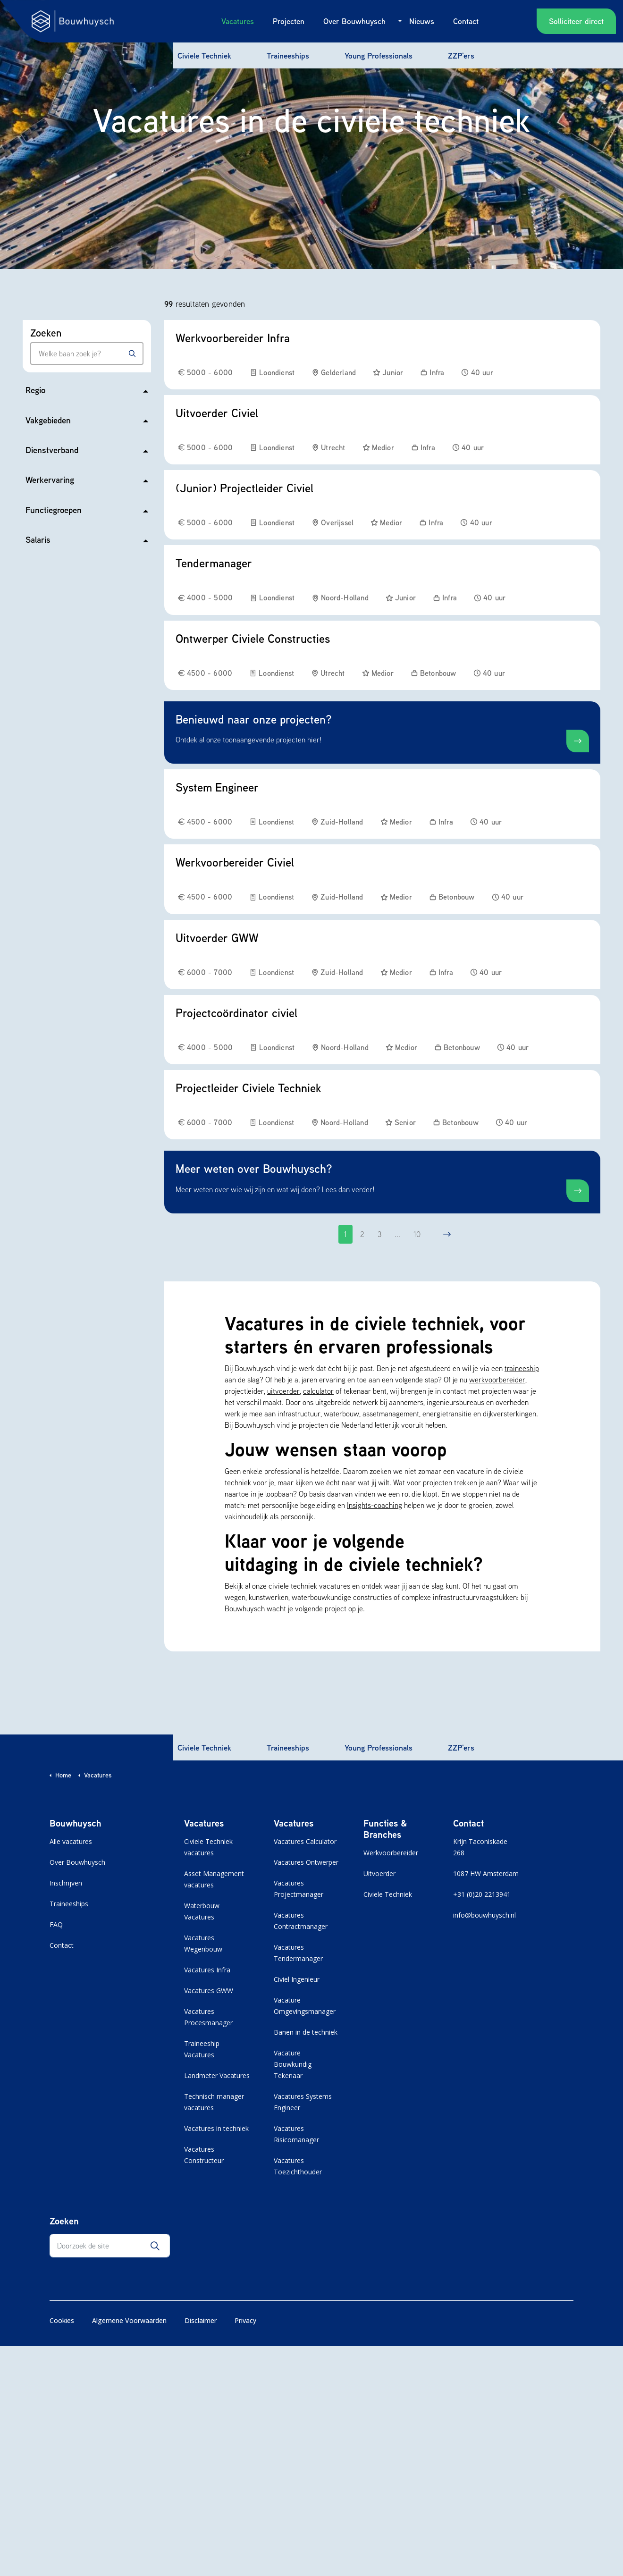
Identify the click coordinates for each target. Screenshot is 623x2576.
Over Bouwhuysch (354, 21)
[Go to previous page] (317, 1234)
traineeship (522, 1368)
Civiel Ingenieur (297, 1979)
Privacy (245, 2320)
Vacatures (237, 21)
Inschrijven (66, 1882)
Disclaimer (201, 2320)
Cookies (62, 2320)
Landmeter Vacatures (217, 2075)
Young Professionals (379, 55)
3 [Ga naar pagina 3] (379, 1234)
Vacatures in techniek (216, 2128)
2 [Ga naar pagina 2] (362, 1234)
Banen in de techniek (305, 2032)
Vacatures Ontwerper (306, 1862)
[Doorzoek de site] (110, 2245)
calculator (318, 1391)
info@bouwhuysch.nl (484, 1915)
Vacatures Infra (207, 1969)
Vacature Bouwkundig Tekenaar (293, 2064)
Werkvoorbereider (390, 1852)
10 (417, 1234)
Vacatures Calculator (305, 1841)
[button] (155, 2245)
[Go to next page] (447, 1234)
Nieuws (421, 21)
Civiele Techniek (204, 55)
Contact (466, 21)
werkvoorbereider (497, 1379)
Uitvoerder (379, 1873)
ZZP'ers (461, 55)
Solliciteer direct (576, 21)
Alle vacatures (71, 1841)
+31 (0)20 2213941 (482, 1894)
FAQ (56, 1924)
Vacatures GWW (208, 1990)
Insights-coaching (374, 1505)
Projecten (288, 21)
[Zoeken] (132, 353)
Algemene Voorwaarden (129, 2320)
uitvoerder (283, 1391)
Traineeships (288, 55)
